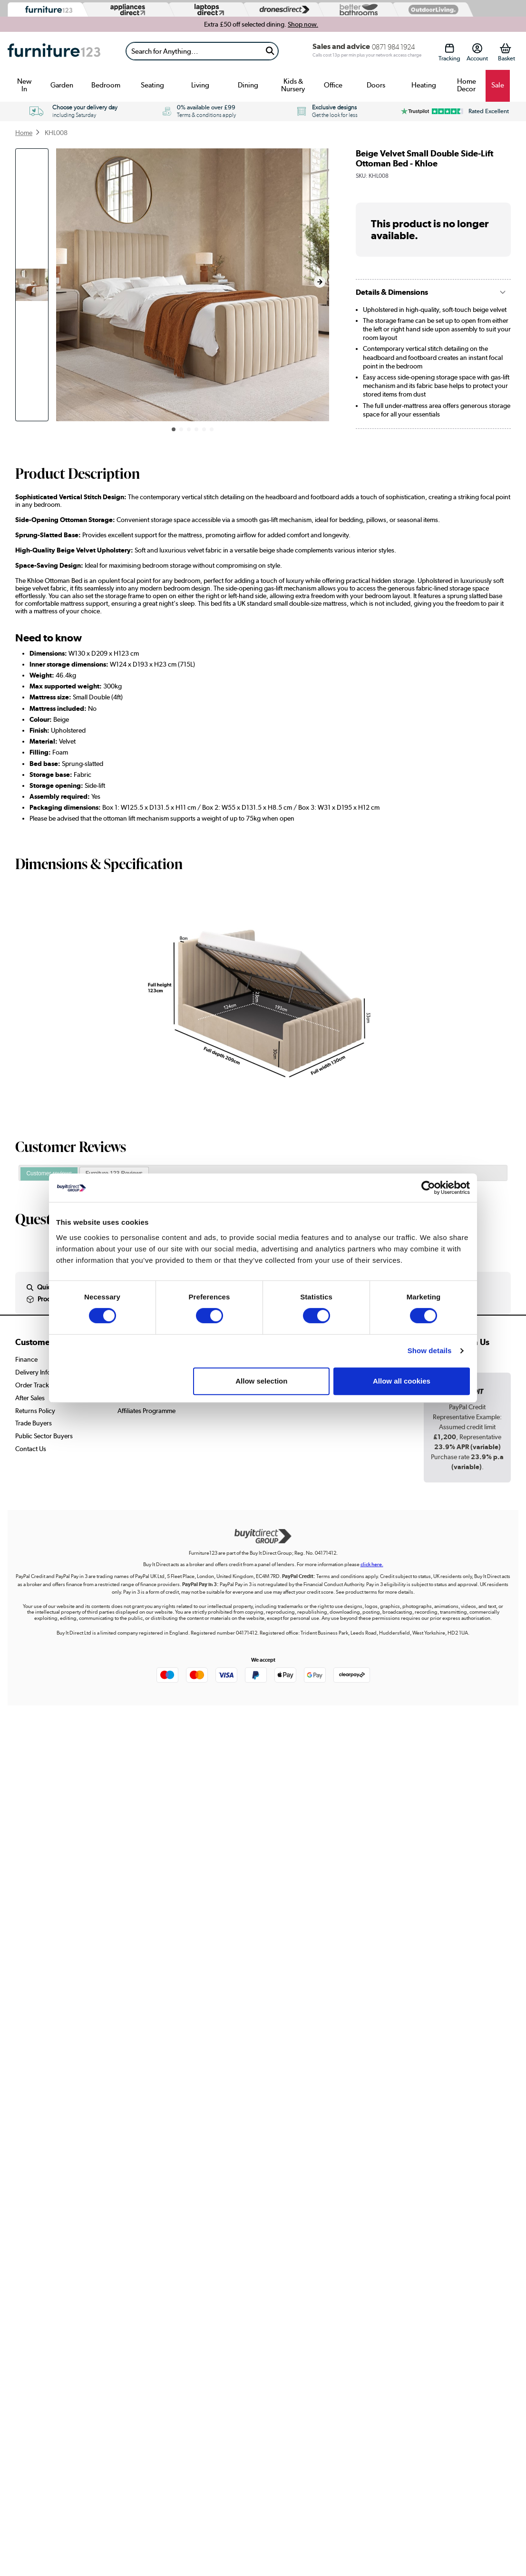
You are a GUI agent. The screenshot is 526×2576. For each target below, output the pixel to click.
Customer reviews (49, 1173)
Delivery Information (44, 1372)
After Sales (30, 1398)
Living (200, 85)
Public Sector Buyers (44, 1436)
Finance (26, 1359)
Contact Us (30, 1449)
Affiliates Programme (146, 1410)
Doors (376, 85)
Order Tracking (36, 1385)
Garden (61, 85)
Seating (152, 85)
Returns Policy (35, 1410)
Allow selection (261, 1381)
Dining (248, 85)
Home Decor (466, 85)
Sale (497, 85)
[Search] (194, 51)
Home (23, 132)
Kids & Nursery (293, 85)
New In (24, 85)
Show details (430, 1350)
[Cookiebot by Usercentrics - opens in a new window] (428, 1188)
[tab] (49, 1174)
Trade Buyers (33, 1423)
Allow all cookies (401, 1381)
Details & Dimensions (392, 292)
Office (333, 85)
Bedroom (105, 85)
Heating (423, 85)
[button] (319, 282)
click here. (371, 1564)
